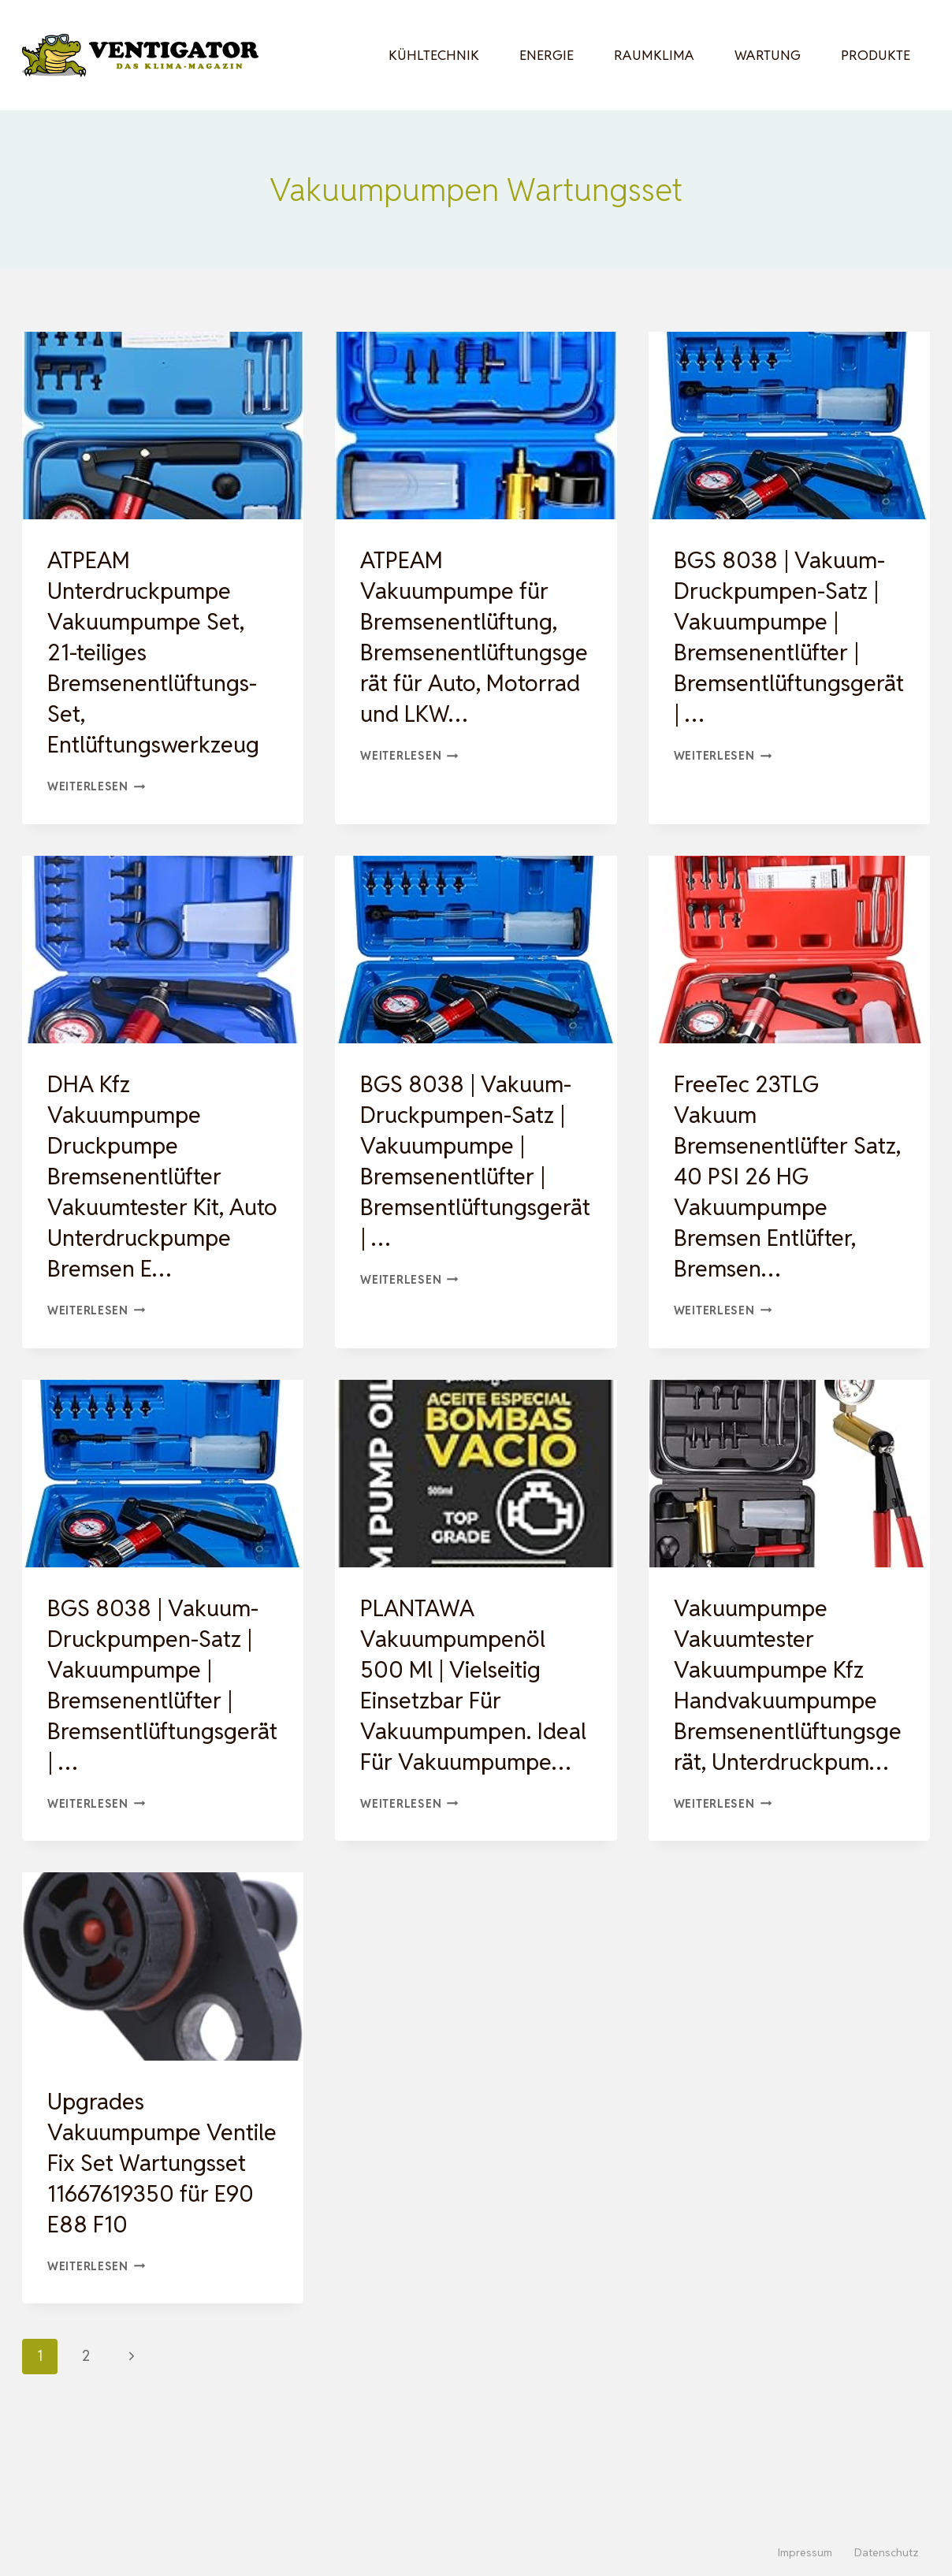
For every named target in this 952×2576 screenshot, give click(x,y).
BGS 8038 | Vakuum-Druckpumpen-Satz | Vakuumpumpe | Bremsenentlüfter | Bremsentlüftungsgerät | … (785, 637)
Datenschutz (886, 2552)
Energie (546, 55)
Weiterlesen (96, 786)
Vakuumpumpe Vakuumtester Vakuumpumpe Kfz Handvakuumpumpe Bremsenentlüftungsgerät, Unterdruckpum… (787, 1730)
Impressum (805, 2552)
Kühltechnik (434, 55)
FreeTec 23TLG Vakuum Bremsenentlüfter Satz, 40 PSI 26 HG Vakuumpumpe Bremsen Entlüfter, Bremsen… (773, 1176)
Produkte (875, 55)
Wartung (767, 55)
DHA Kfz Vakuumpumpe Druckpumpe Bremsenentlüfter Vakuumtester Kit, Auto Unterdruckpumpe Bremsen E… (143, 1191)
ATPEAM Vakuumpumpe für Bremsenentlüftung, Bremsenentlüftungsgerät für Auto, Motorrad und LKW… (473, 637)
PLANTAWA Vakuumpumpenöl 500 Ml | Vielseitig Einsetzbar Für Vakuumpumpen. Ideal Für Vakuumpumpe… (457, 1730)
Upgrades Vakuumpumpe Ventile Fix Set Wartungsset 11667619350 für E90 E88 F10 (157, 2239)
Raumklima (654, 55)
